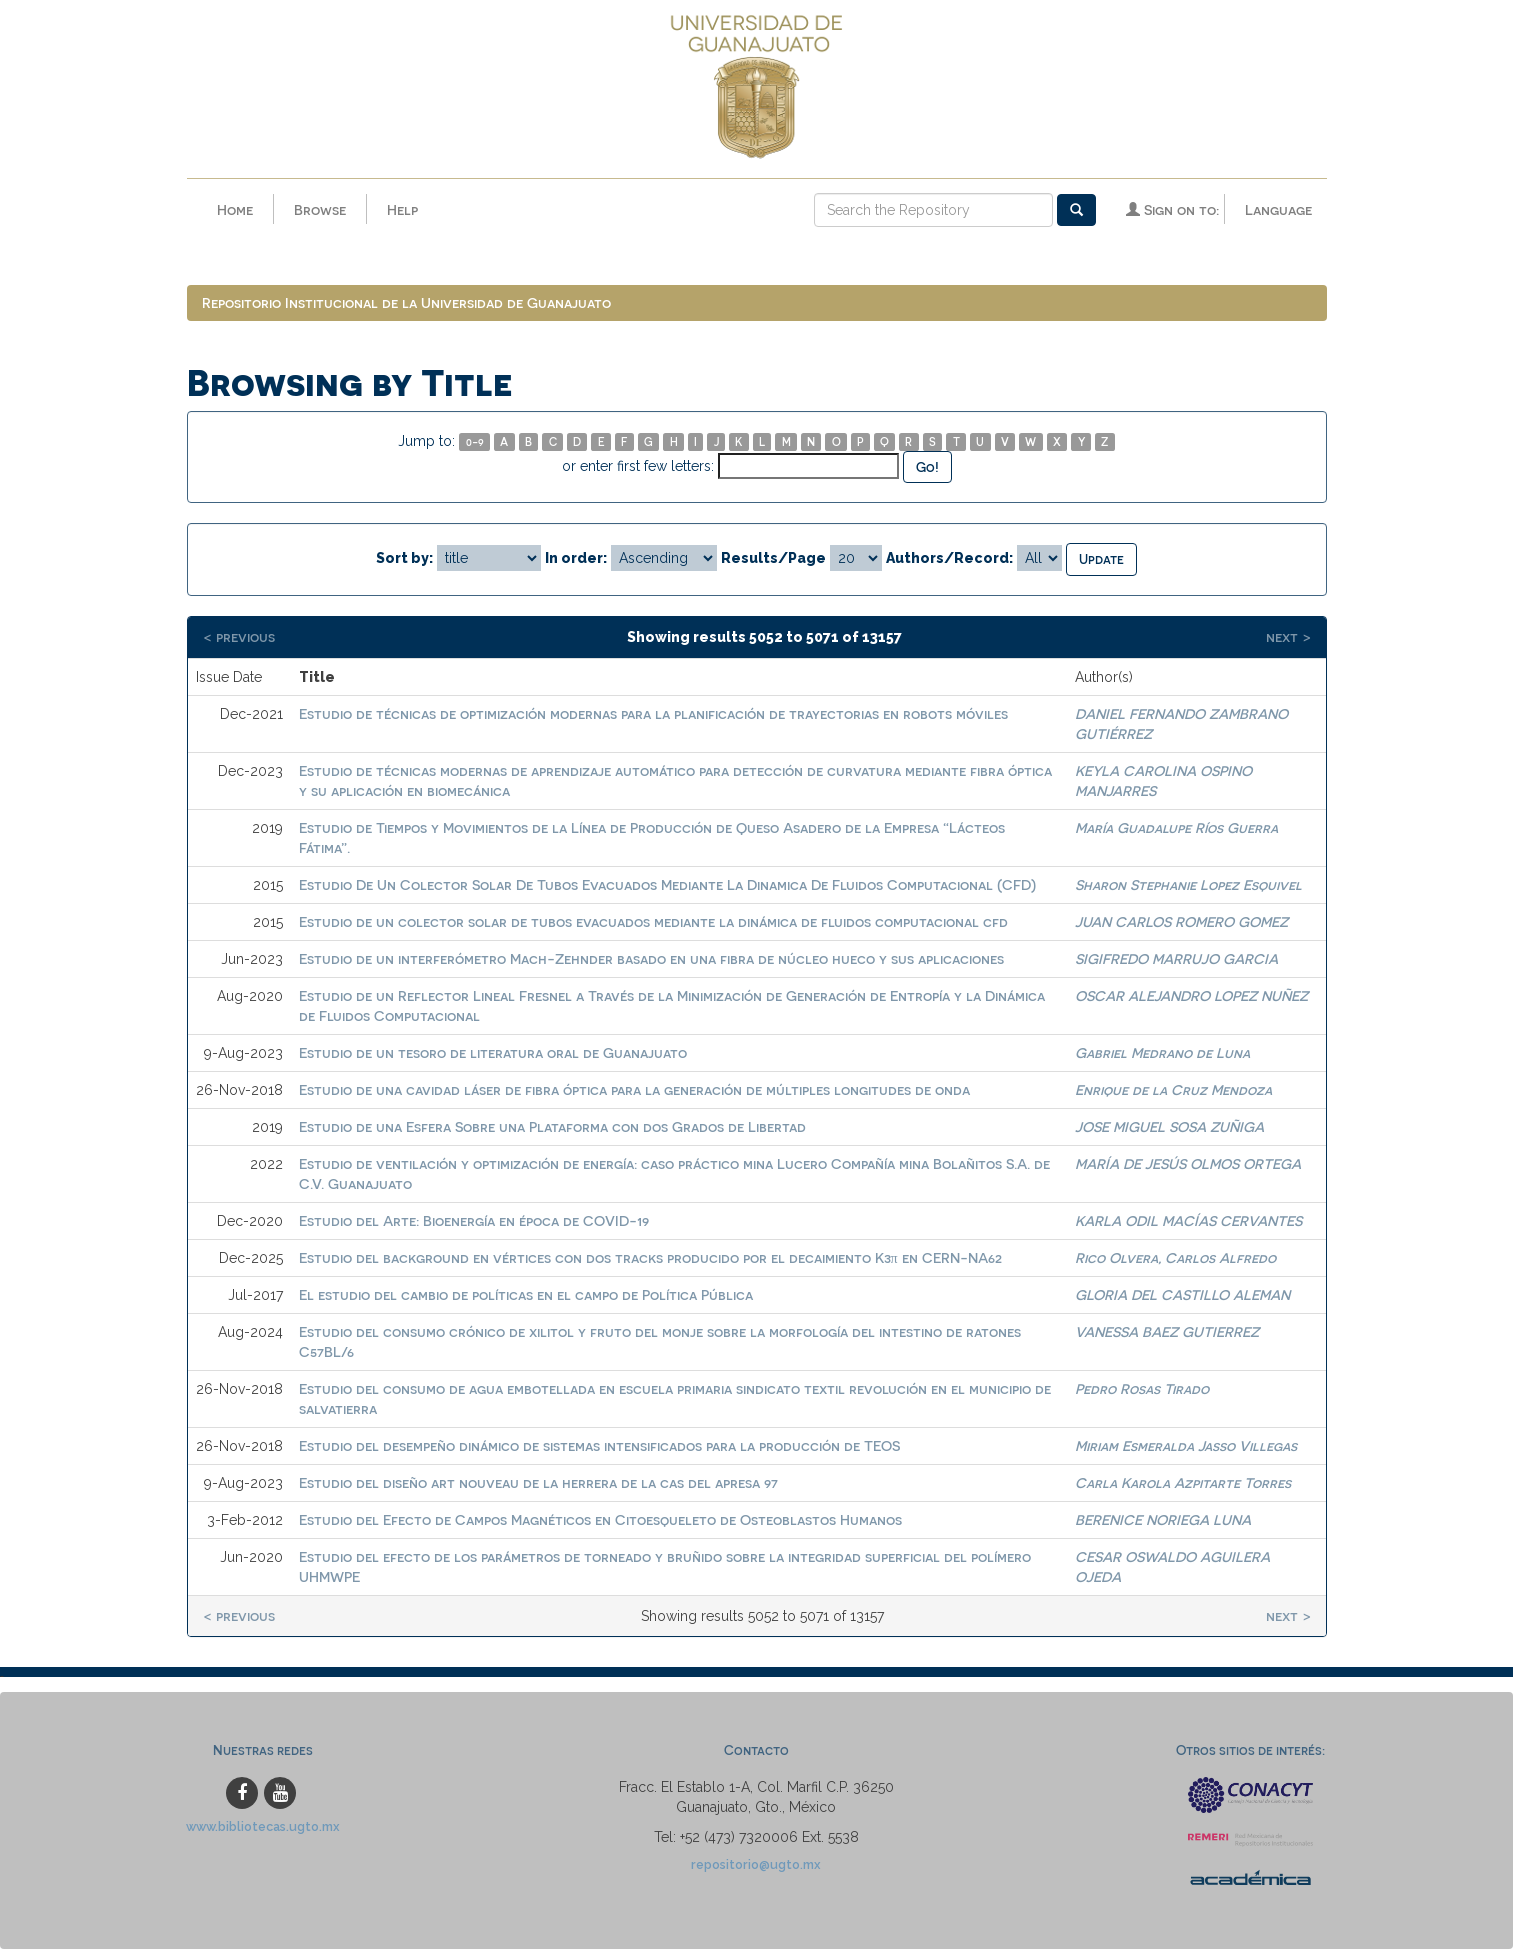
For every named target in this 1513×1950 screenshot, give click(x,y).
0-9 (475, 441)
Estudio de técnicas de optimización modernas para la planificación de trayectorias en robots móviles (653, 713)
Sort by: (404, 558)
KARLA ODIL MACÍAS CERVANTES (1188, 1220)
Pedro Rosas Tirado (1142, 1388)
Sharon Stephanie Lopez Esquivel (1188, 884)
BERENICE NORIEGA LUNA (1163, 1519)
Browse (320, 209)
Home (235, 209)
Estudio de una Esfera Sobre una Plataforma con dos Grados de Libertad (552, 1126)
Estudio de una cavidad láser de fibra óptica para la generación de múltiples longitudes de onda (634, 1089)
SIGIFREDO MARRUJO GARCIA (1176, 958)
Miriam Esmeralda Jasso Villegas (1186, 1445)
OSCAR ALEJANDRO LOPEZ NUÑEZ (1191, 995)
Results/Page (773, 558)
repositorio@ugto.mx (756, 1864)
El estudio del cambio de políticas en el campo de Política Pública (526, 1294)
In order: (576, 558)
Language (1278, 209)
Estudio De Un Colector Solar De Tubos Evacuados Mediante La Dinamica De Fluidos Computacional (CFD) (667, 884)
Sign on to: (1172, 209)
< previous (239, 636)
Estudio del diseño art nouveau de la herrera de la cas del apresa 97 (538, 1482)
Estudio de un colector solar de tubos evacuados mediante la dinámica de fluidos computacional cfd (653, 921)
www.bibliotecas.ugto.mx (263, 1826)
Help (402, 209)
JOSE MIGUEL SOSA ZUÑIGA (1169, 1126)
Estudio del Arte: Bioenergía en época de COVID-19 (474, 1220)
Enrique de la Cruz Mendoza (1173, 1089)
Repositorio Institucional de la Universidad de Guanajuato (406, 302)
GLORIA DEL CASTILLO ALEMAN (1182, 1294)
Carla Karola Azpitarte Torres (1183, 1482)
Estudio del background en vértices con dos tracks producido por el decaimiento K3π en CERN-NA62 (650, 1257)
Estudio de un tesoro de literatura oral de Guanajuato (493, 1052)
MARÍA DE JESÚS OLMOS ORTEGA (1188, 1163)
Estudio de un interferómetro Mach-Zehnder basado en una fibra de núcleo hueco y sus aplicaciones (651, 958)
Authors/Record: (949, 558)
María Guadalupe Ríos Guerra (1176, 827)
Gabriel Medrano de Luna (1162, 1052)
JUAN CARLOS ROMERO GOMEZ (1181, 921)
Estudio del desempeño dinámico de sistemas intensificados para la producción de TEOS (599, 1445)
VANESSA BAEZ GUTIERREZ (1167, 1331)
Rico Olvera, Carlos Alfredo (1175, 1257)
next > (1288, 636)
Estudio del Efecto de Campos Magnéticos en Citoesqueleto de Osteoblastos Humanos (600, 1519)
